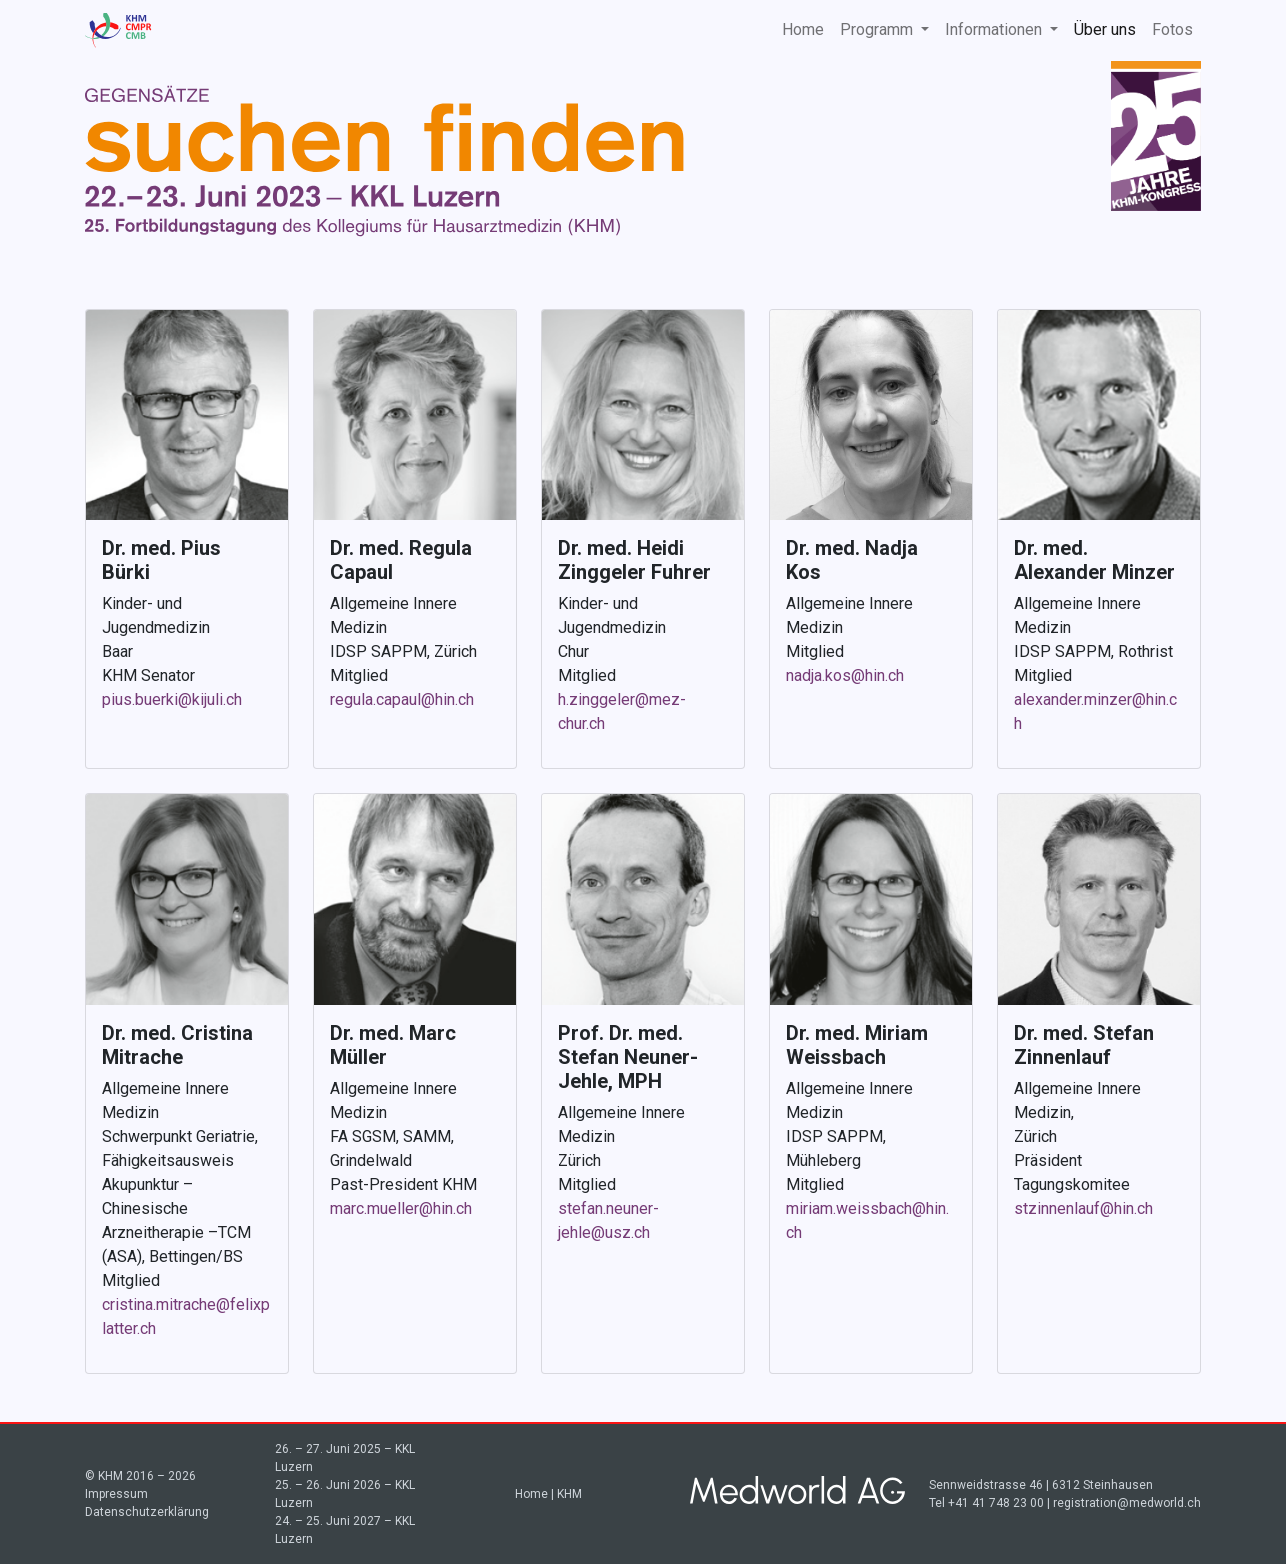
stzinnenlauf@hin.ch (1083, 1208)
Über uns (1105, 29)
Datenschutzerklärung (147, 1512)
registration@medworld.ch (1127, 1503)
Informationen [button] (995, 29)
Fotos (1172, 29)
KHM (569, 1494)
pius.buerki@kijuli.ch (172, 699)
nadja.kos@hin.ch (845, 675)
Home (803, 29)
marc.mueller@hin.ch (401, 1208)
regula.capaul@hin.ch (402, 699)
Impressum (116, 1494)
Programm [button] (878, 29)
